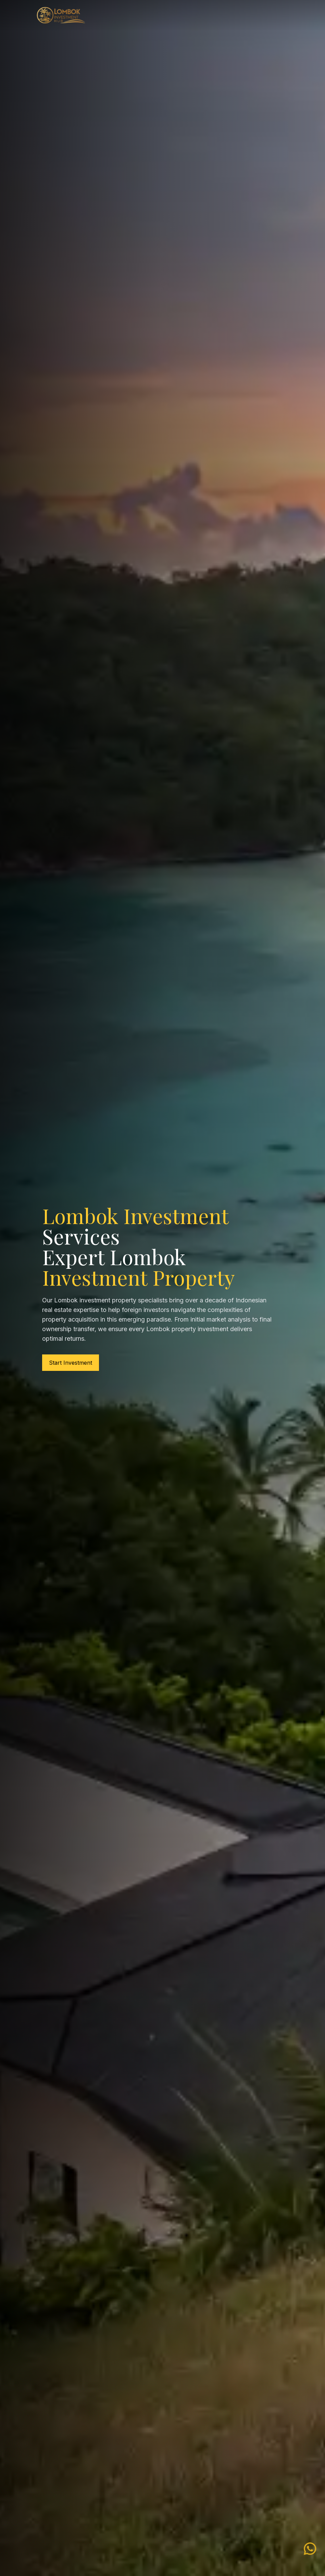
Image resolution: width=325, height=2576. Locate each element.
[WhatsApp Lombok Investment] (310, 2547)
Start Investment (70, 1362)
